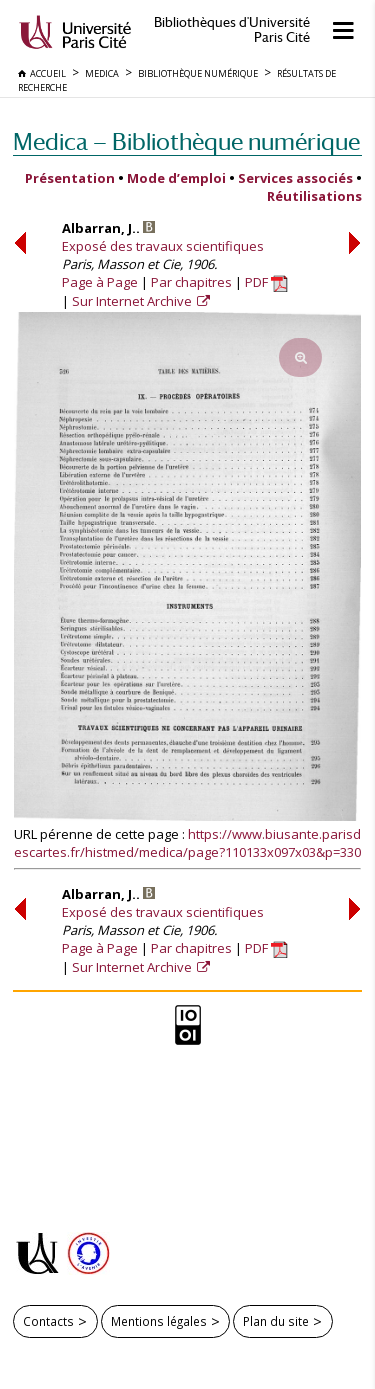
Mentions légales (159, 1321)
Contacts (48, 1321)
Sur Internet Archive (133, 301)
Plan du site (276, 1321)
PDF (266, 282)
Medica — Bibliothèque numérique (186, 141)
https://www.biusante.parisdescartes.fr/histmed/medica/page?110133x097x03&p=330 (187, 843)
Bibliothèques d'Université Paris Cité (232, 30)
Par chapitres (191, 282)
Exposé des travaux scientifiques (163, 246)
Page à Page (100, 282)
